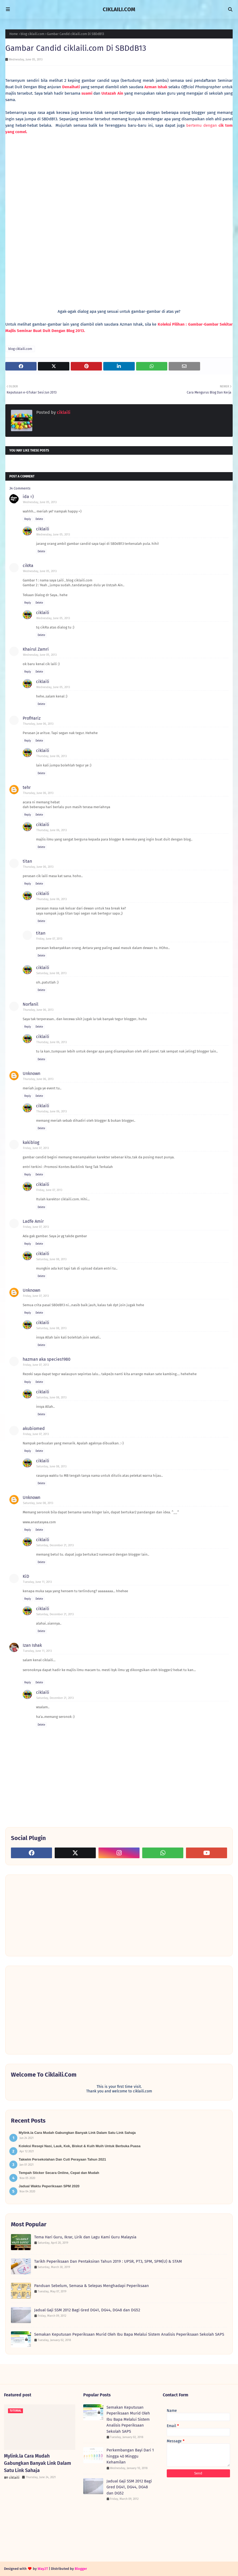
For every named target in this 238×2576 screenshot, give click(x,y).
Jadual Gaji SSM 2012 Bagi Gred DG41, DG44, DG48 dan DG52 (87, 2310)
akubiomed (34, 1428)
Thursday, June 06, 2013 (38, 724)
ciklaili (63, 412)
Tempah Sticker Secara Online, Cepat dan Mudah (59, 2173)
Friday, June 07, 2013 (49, 938)
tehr (27, 787)
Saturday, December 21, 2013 (55, 1545)
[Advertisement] (51, 1914)
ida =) (28, 496)
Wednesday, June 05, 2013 (40, 502)
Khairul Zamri (36, 649)
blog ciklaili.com (32, 34)
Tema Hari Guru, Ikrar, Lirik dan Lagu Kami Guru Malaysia (85, 2237)
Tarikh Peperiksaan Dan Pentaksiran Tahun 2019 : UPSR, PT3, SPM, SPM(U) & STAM (108, 2261)
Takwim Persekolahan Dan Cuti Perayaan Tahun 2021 (62, 2159)
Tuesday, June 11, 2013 (37, 1582)
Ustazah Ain (112, 93)
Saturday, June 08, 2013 (51, 973)
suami (86, 93)
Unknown (31, 1073)
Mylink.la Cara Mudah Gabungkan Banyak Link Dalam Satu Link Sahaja (77, 2133)
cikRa (28, 565)
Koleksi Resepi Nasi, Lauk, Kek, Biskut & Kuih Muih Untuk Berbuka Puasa (80, 2146)
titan (27, 861)
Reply (27, 519)
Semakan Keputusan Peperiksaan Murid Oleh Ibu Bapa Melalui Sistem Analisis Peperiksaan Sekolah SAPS (129, 2334)
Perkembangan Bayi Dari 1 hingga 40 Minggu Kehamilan (130, 2456)
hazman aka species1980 (46, 1359)
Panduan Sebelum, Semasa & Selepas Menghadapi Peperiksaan (91, 2285)
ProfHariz (32, 718)
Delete (39, 519)
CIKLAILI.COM (119, 9)
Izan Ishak (32, 1645)
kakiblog (31, 1142)
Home (13, 34)
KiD (26, 1576)
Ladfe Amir (33, 1221)
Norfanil (30, 1004)
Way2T (43, 2569)
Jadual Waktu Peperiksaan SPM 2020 (49, 2186)
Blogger (81, 2569)
